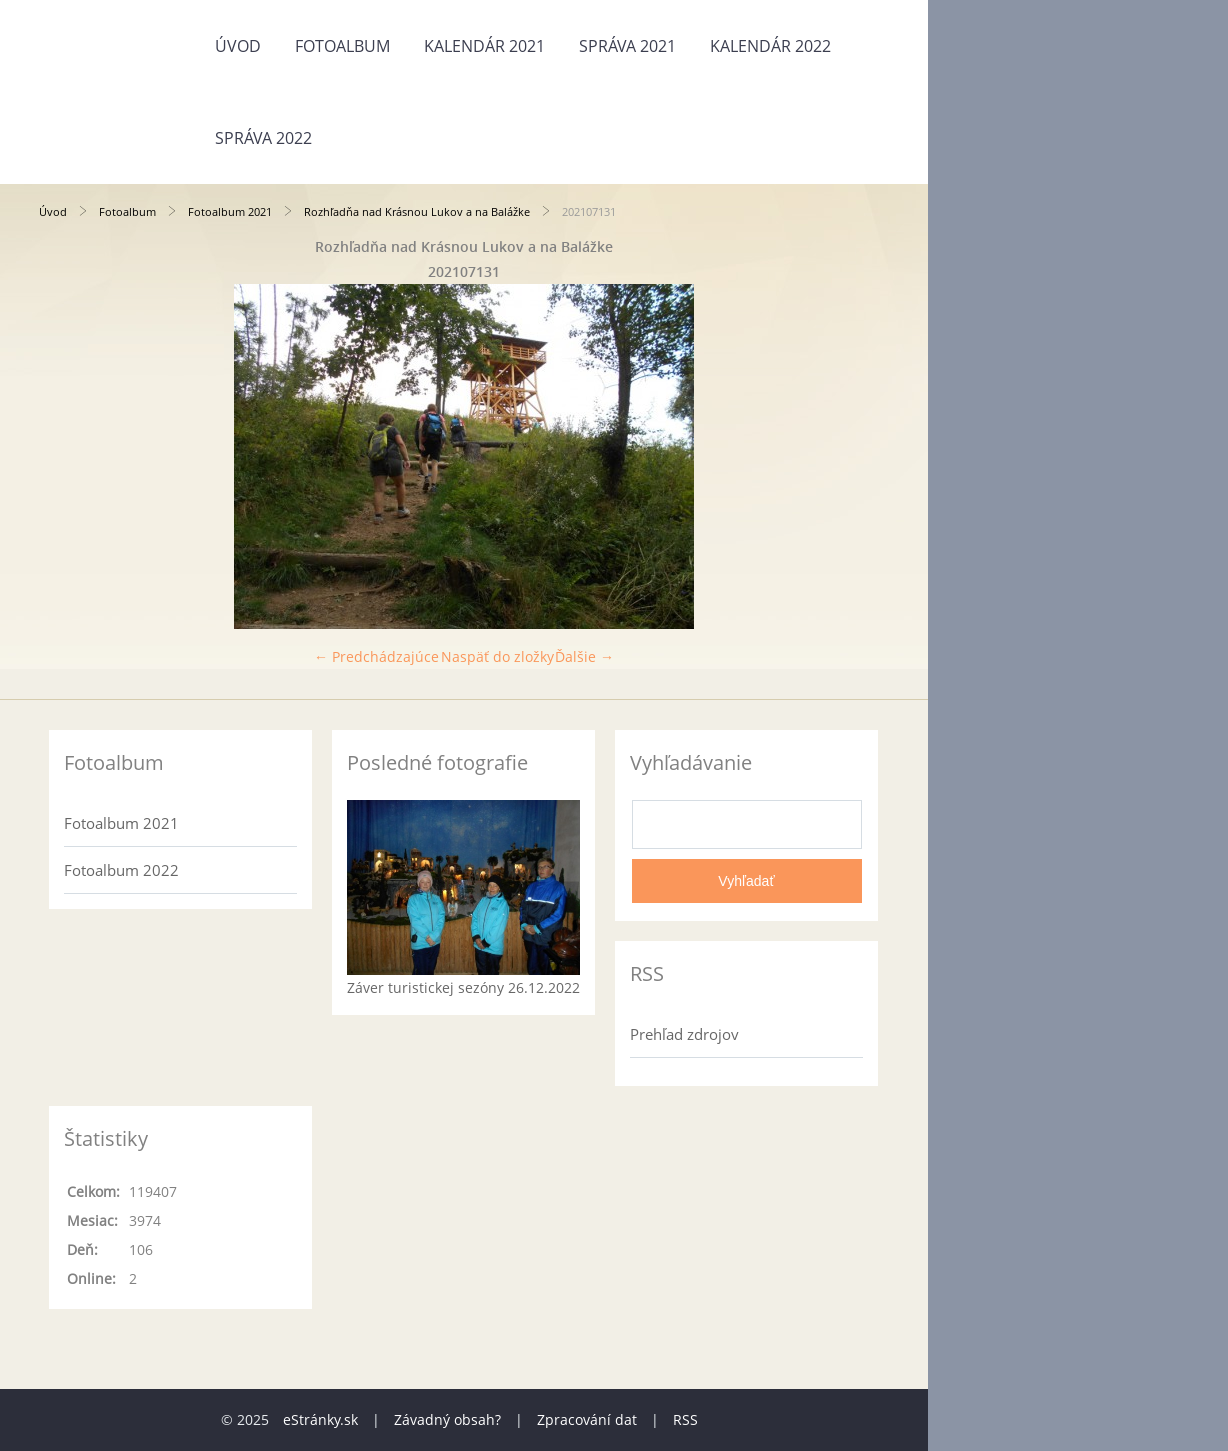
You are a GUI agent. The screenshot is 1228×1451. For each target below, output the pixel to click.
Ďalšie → (584, 656)
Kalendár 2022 (770, 46)
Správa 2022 (263, 138)
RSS (685, 1419)
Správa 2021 (627, 46)
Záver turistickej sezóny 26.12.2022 (463, 987)
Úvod (238, 46)
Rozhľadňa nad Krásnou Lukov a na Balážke (417, 211)
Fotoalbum (342, 46)
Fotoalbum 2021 (230, 211)
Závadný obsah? (447, 1419)
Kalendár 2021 (484, 46)
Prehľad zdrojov (684, 1034)
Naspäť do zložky (497, 656)
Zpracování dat (587, 1419)
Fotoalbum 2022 (121, 870)
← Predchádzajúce (376, 656)
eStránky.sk (320, 1419)
